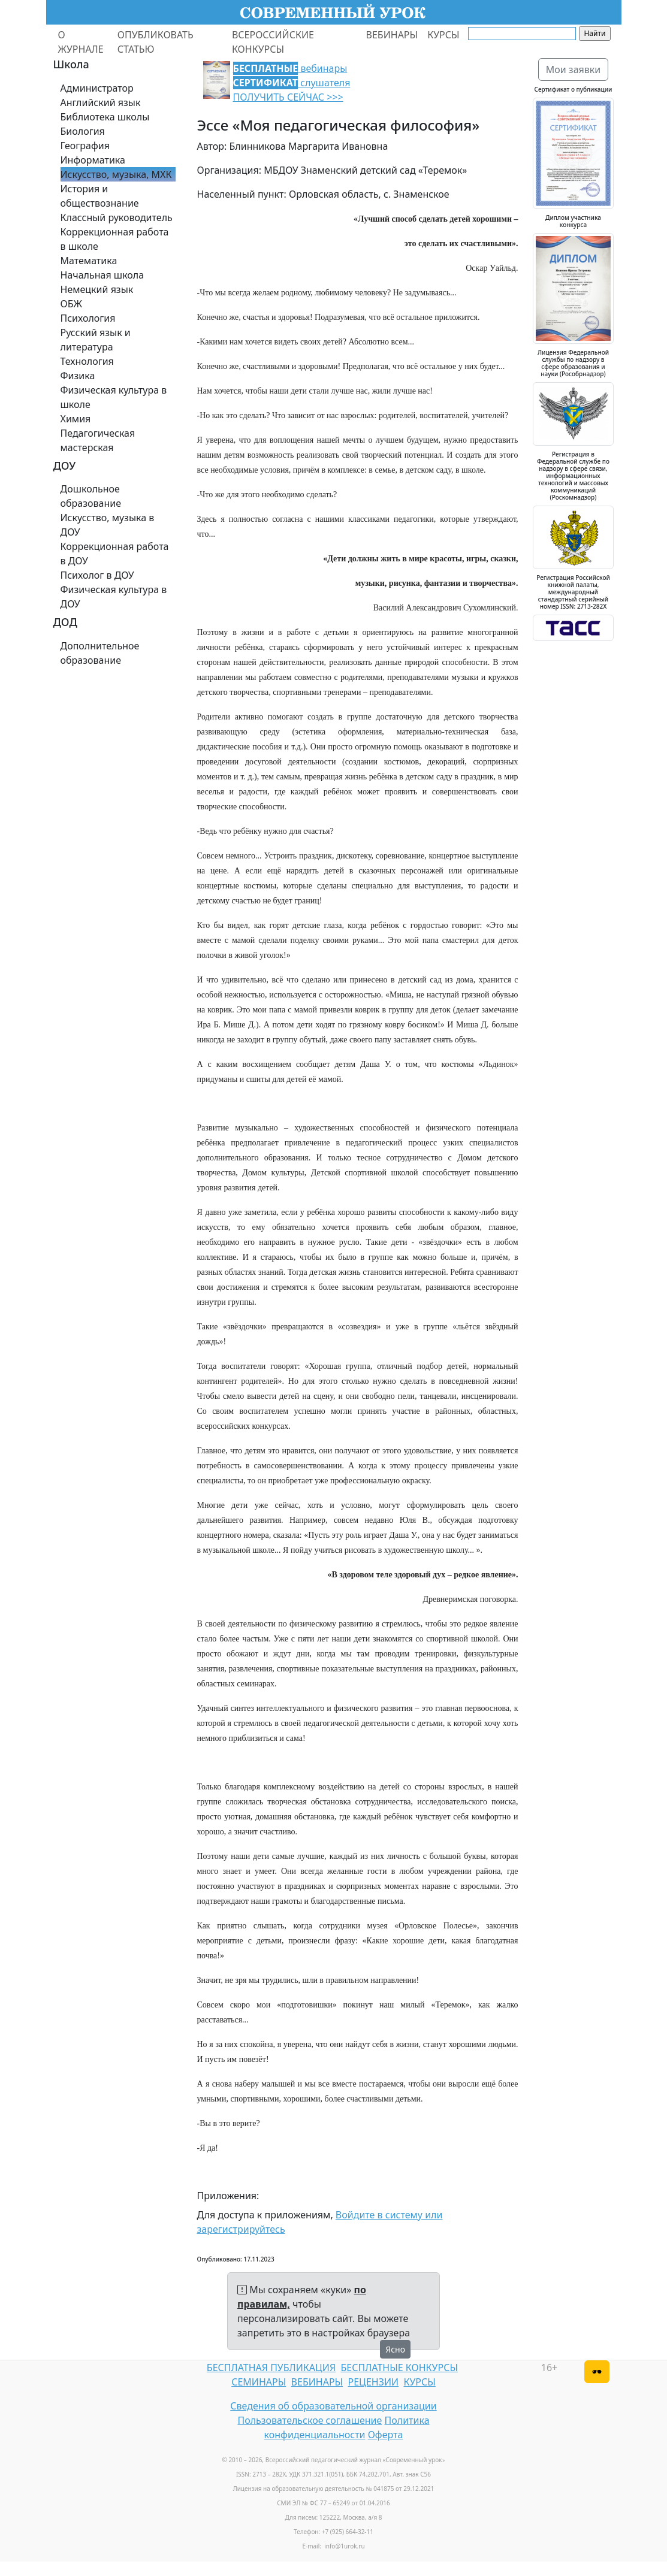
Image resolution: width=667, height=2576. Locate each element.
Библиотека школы (105, 116)
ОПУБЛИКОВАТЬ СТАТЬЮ (155, 42)
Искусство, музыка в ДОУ (108, 525)
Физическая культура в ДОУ (114, 596)
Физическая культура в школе (114, 397)
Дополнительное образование (100, 653)
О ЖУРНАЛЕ (81, 42)
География (85, 145)
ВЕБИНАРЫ (392, 34)
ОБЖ (71, 303)
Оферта (385, 2434)
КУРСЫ (443, 34)
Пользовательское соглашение (309, 2420)
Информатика (93, 160)
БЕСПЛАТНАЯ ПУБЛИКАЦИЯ (271, 2367)
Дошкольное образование (91, 496)
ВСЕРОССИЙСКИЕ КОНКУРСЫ (273, 42)
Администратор (97, 88)
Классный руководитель (117, 217)
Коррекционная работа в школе (115, 239)
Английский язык (101, 102)
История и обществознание (100, 196)
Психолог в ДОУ (97, 575)
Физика (78, 375)
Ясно (395, 2349)
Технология (87, 361)
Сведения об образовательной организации (333, 2405)
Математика (89, 260)
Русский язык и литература (96, 339)
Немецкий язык (97, 289)
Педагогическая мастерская (98, 440)
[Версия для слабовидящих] (596, 2371)
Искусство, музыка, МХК (116, 174)
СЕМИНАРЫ (258, 2381)
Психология (88, 318)
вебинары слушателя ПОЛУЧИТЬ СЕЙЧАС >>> (292, 83)
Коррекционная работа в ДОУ (115, 553)
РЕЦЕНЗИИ (373, 2381)
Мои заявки (573, 69)
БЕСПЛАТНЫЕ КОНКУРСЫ (399, 2367)
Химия (76, 418)
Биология (83, 131)
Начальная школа (102, 275)
